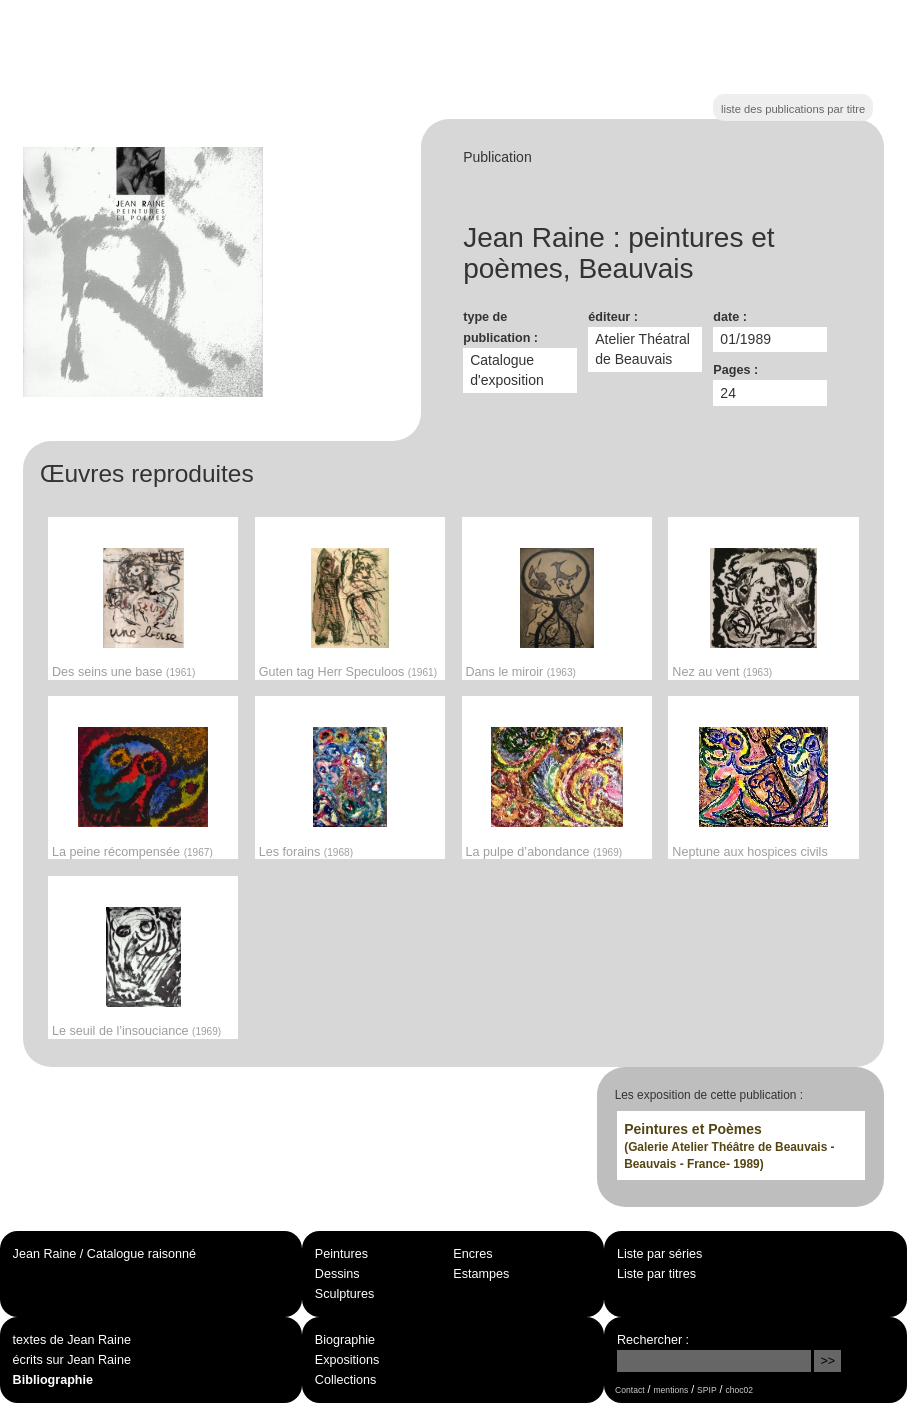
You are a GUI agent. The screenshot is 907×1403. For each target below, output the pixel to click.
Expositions (347, 1360)
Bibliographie (53, 1380)
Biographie (345, 1340)
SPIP (706, 1390)
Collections (346, 1380)
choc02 (740, 1390)
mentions (671, 1390)
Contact (629, 1390)
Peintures (341, 1254)
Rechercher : (653, 1340)
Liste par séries (659, 1254)
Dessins (337, 1274)
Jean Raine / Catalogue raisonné (104, 1254)
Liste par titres (656, 1274)
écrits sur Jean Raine (72, 1360)
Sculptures (345, 1294)
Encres (472, 1254)
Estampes (481, 1274)
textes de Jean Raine (72, 1340)
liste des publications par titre (793, 109)
